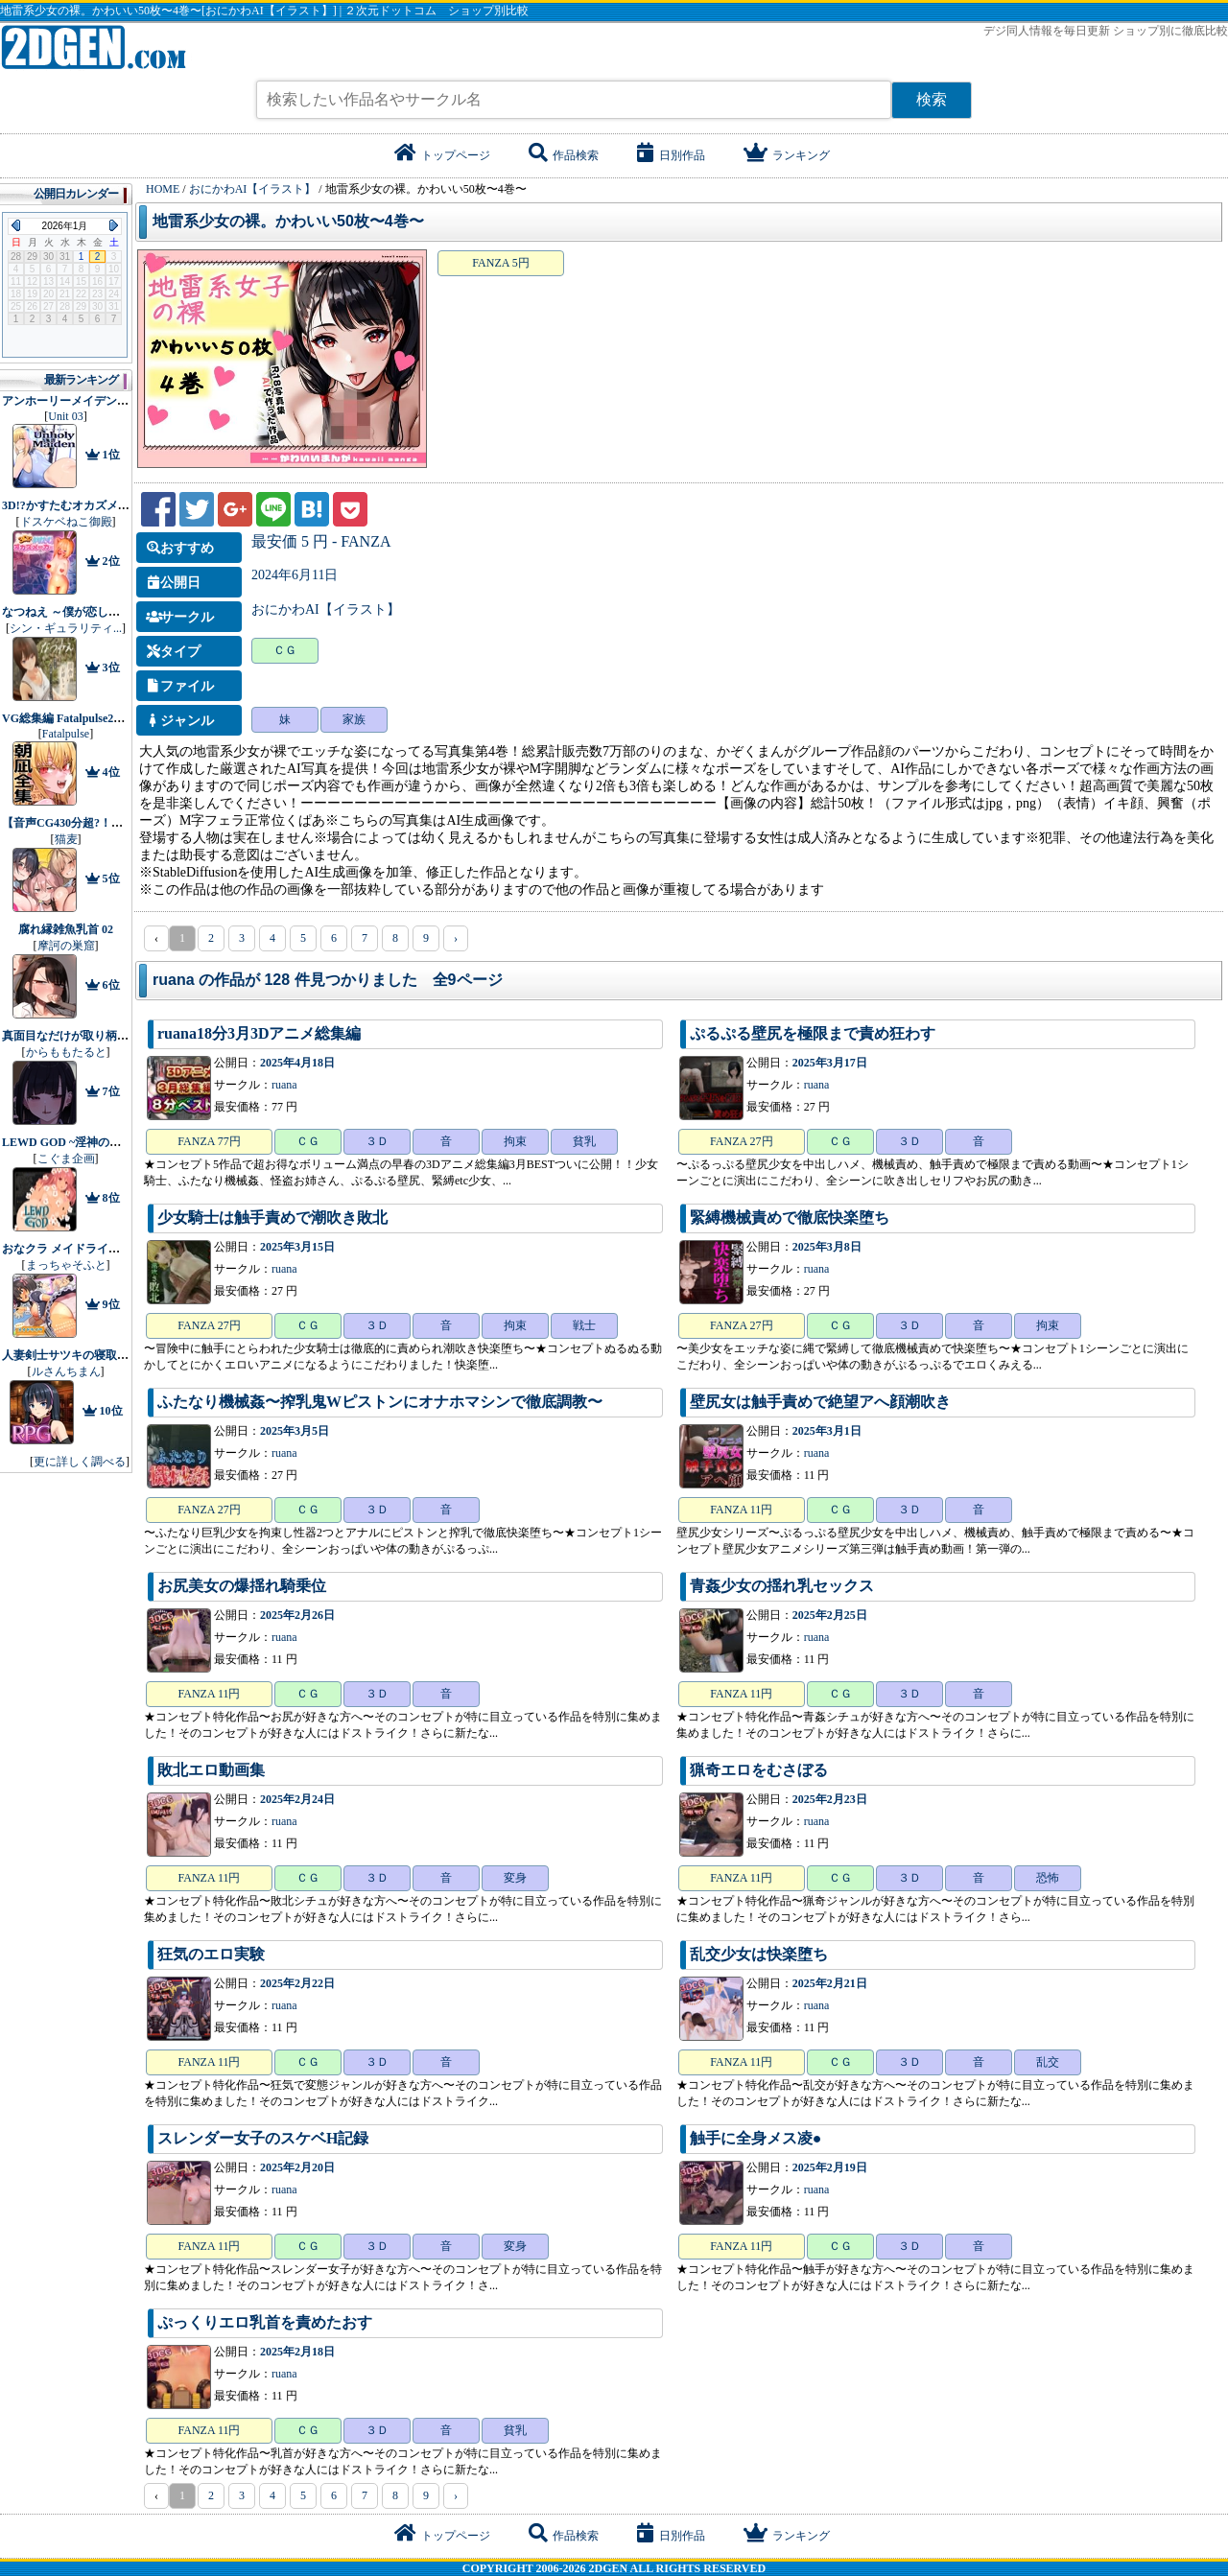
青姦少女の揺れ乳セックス (782, 1586)
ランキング (787, 155)
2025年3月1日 (827, 1431)
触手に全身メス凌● (756, 2138)
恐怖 (1047, 1878)
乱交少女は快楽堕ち (759, 1954)
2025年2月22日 (297, 1983)
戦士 (584, 1325)
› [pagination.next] (456, 938)
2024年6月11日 (294, 575)
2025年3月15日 (297, 1246)
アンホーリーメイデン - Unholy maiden (101, 401)
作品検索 (564, 155)
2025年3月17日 (829, 1062)
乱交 (1047, 2062)
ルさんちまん (66, 1371)
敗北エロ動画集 (211, 1770)
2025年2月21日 (829, 1983)
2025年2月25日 (829, 1615)
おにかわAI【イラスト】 (325, 609)
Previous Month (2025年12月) (16, 225)
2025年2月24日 (297, 1799)
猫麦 (66, 839)
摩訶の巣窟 (66, 945)
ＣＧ (284, 650)
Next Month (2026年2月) (113, 225)
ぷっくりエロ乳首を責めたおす (264, 2322)
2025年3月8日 (827, 1246)
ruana (284, 1084)
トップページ (442, 155)
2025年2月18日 (297, 2351)
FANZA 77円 (208, 1141)
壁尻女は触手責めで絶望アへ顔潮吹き (820, 1401)
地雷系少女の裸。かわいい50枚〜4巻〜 (288, 221)
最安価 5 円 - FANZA (320, 541)
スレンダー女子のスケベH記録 (262, 2138)
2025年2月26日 (297, 1615)
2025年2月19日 (829, 2167)
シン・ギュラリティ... (66, 628)
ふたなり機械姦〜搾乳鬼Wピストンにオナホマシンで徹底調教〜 (379, 1401)
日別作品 (671, 155)
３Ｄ (377, 1141)
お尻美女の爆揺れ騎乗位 (241, 1586)
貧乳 (584, 1141)
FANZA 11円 (741, 1509)
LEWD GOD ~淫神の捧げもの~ (82, 1142)
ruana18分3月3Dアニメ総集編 (259, 1033)
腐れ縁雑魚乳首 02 (65, 929)
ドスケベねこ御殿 (66, 521)
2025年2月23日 (829, 1799)
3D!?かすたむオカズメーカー (77, 505)
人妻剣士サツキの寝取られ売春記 (88, 1355)
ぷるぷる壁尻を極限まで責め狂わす (812, 1033)
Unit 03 (65, 416)
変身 (515, 1878)
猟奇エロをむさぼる (759, 1770)
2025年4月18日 (297, 1062)
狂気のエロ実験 (211, 1954)
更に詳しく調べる (80, 1461)
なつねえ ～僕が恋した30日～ (78, 612)
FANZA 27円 (741, 1141)
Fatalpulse (65, 733)
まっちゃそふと (66, 1265)
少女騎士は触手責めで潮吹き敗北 (272, 1217)
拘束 (515, 1141)
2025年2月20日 (297, 2167)
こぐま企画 (66, 1158)
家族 (354, 719)
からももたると (66, 1052)
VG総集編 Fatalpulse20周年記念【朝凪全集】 (118, 718)
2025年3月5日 (294, 1431)
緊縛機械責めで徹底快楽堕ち (789, 1217)
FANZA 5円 (500, 262)
